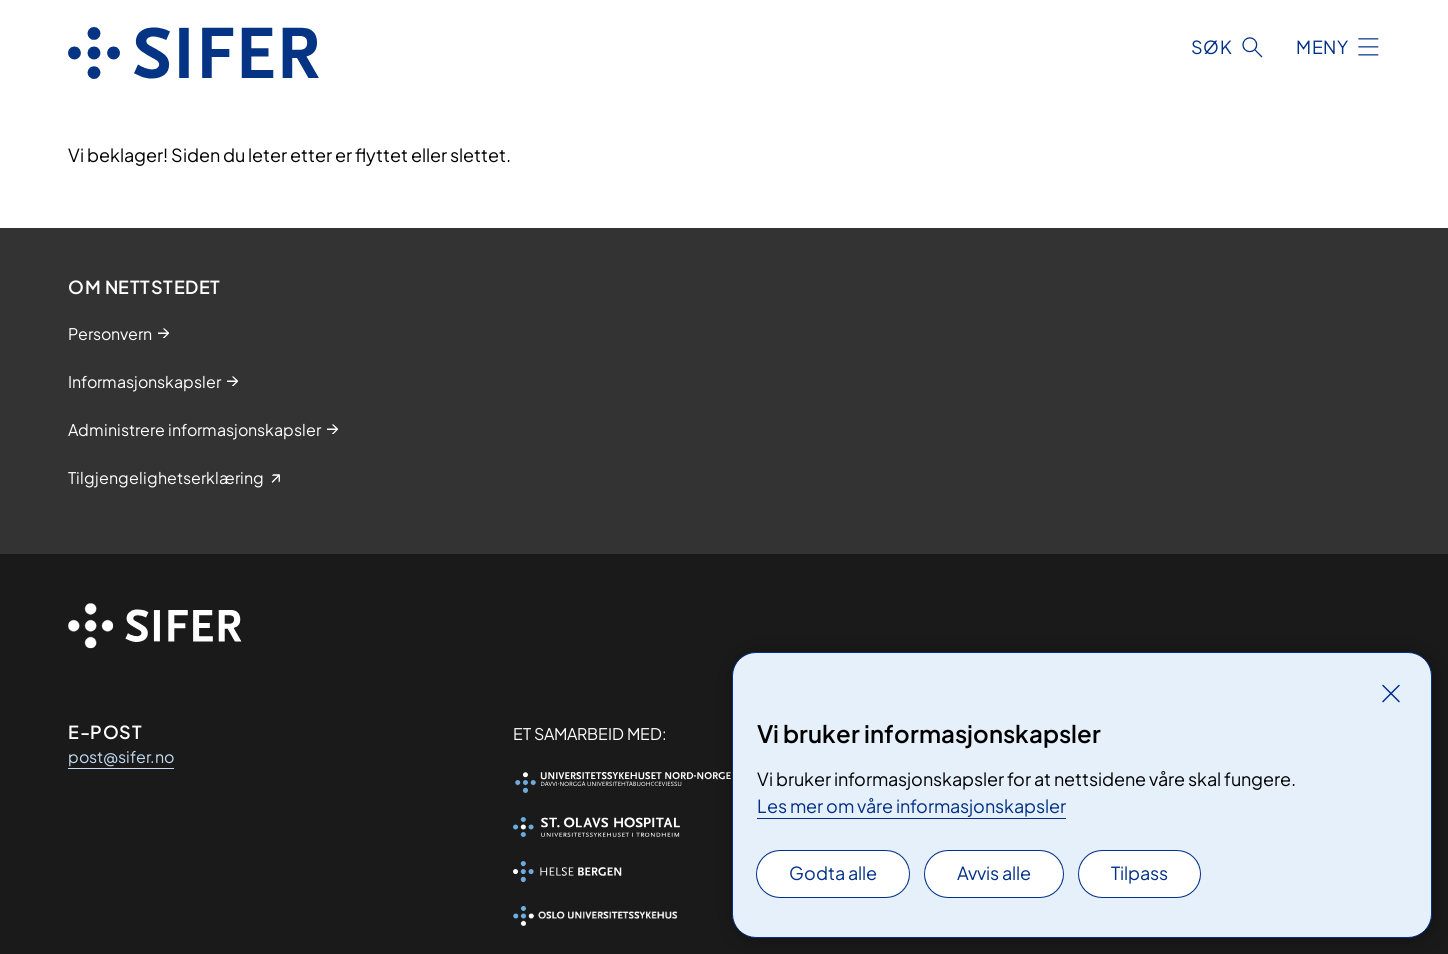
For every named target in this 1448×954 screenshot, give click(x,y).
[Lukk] (1391, 693)
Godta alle (833, 872)
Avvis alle (994, 872)
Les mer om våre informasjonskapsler (911, 805)
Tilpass (1139, 872)
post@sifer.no (121, 756)
